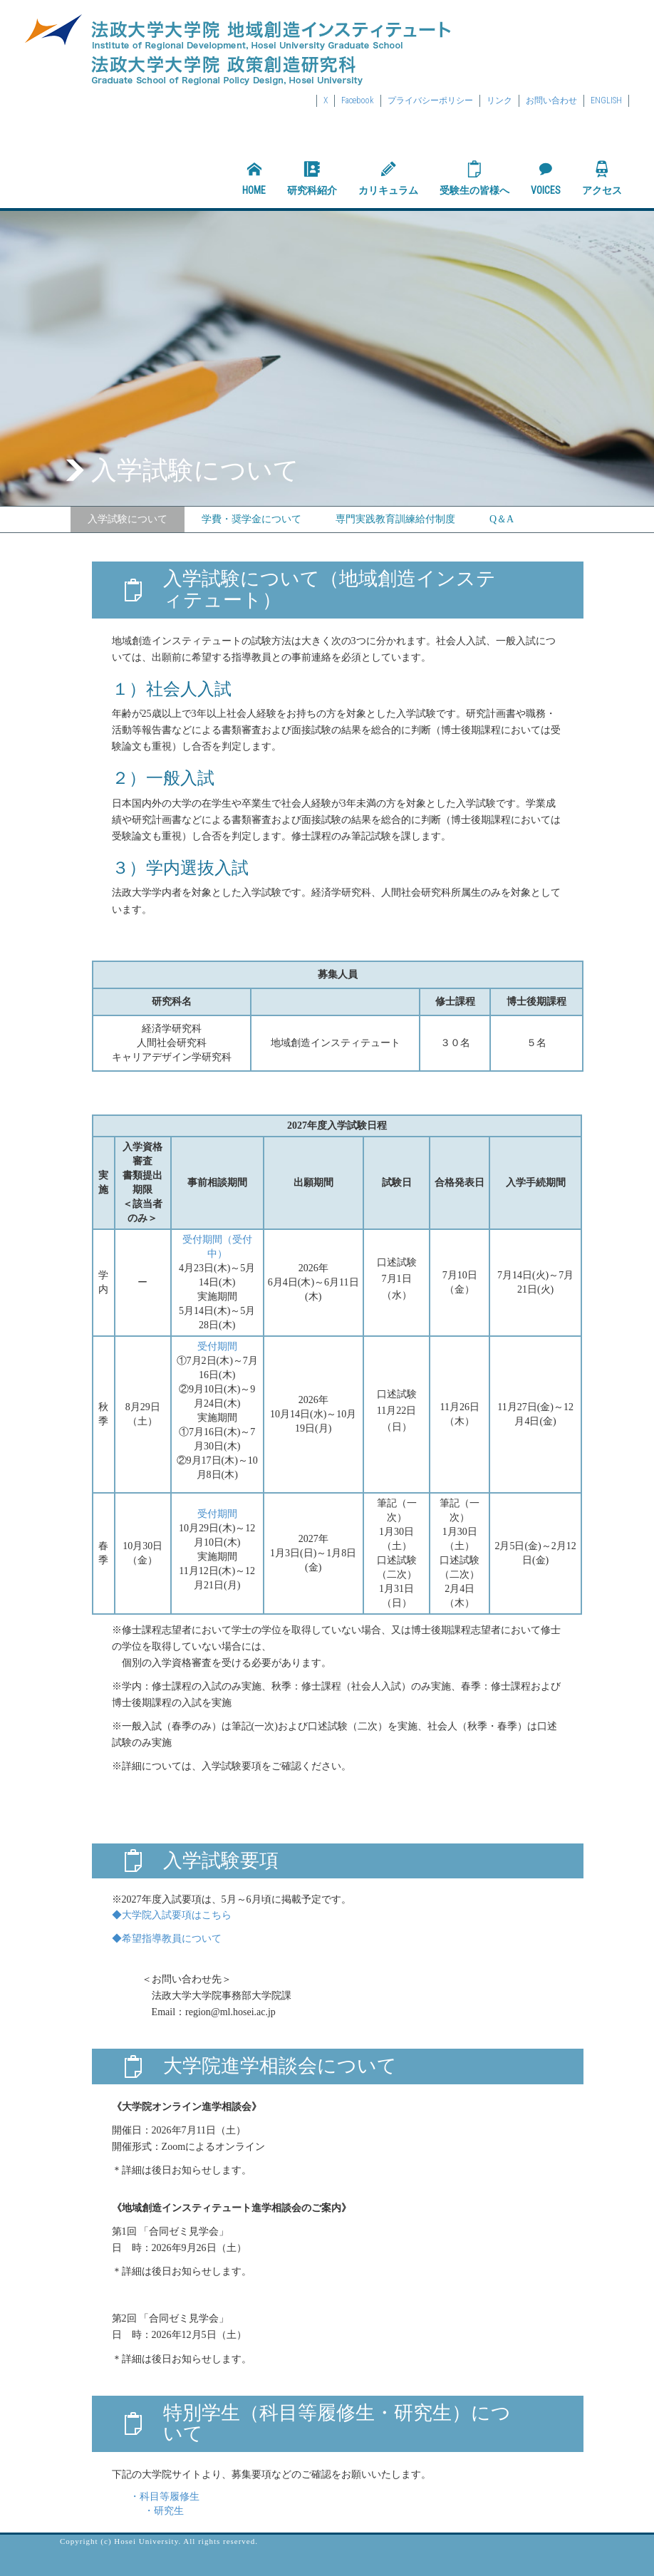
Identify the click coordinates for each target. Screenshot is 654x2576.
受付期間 (217, 1346)
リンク (499, 100)
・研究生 (148, 2510)
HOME (254, 178)
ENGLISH (606, 100)
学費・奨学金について (251, 519)
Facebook (357, 100)
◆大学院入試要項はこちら (172, 1915)
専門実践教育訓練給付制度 (395, 519)
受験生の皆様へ (474, 178)
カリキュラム (388, 178)
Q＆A (501, 519)
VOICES (546, 178)
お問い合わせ (551, 100)
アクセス (602, 178)
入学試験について (127, 519)
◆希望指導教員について (167, 1938)
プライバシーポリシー (430, 100)
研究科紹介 (312, 178)
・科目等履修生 (164, 2496)
